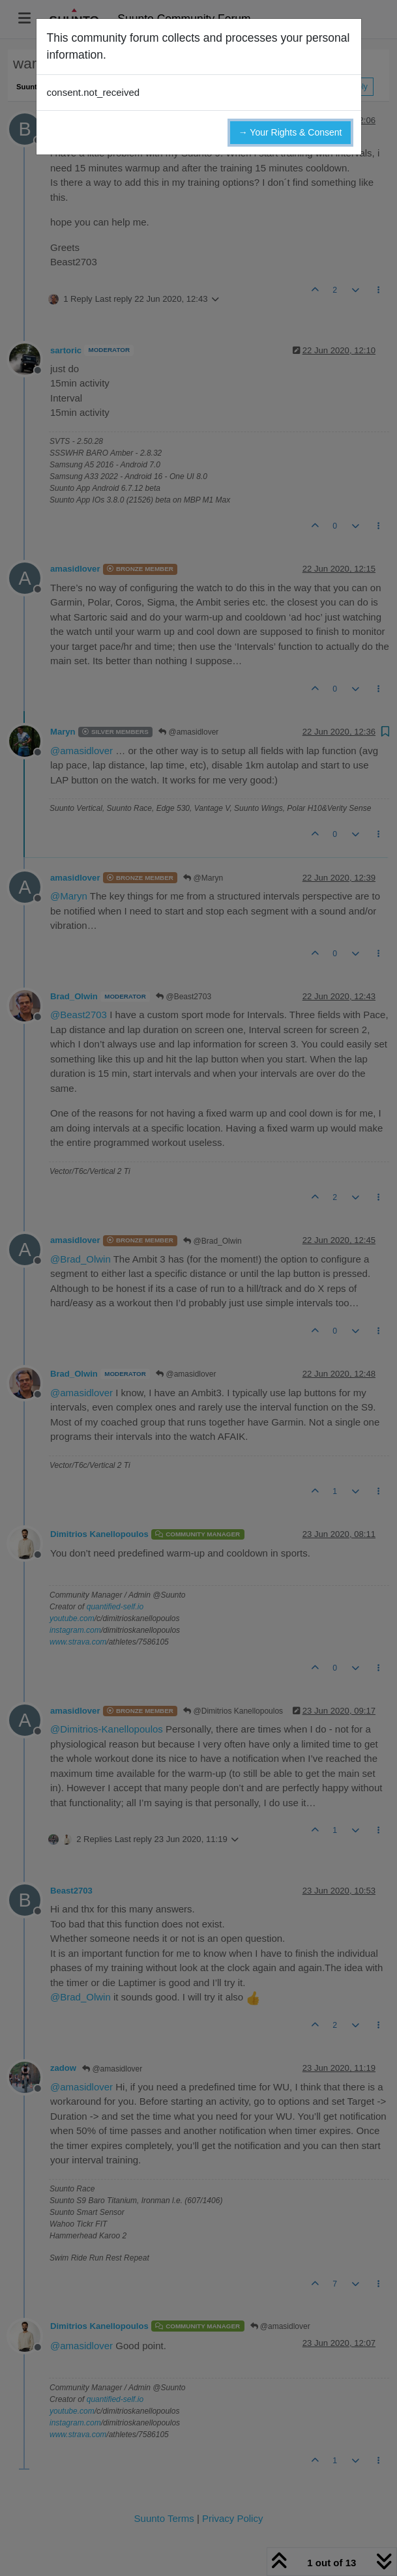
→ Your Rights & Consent (290, 132)
